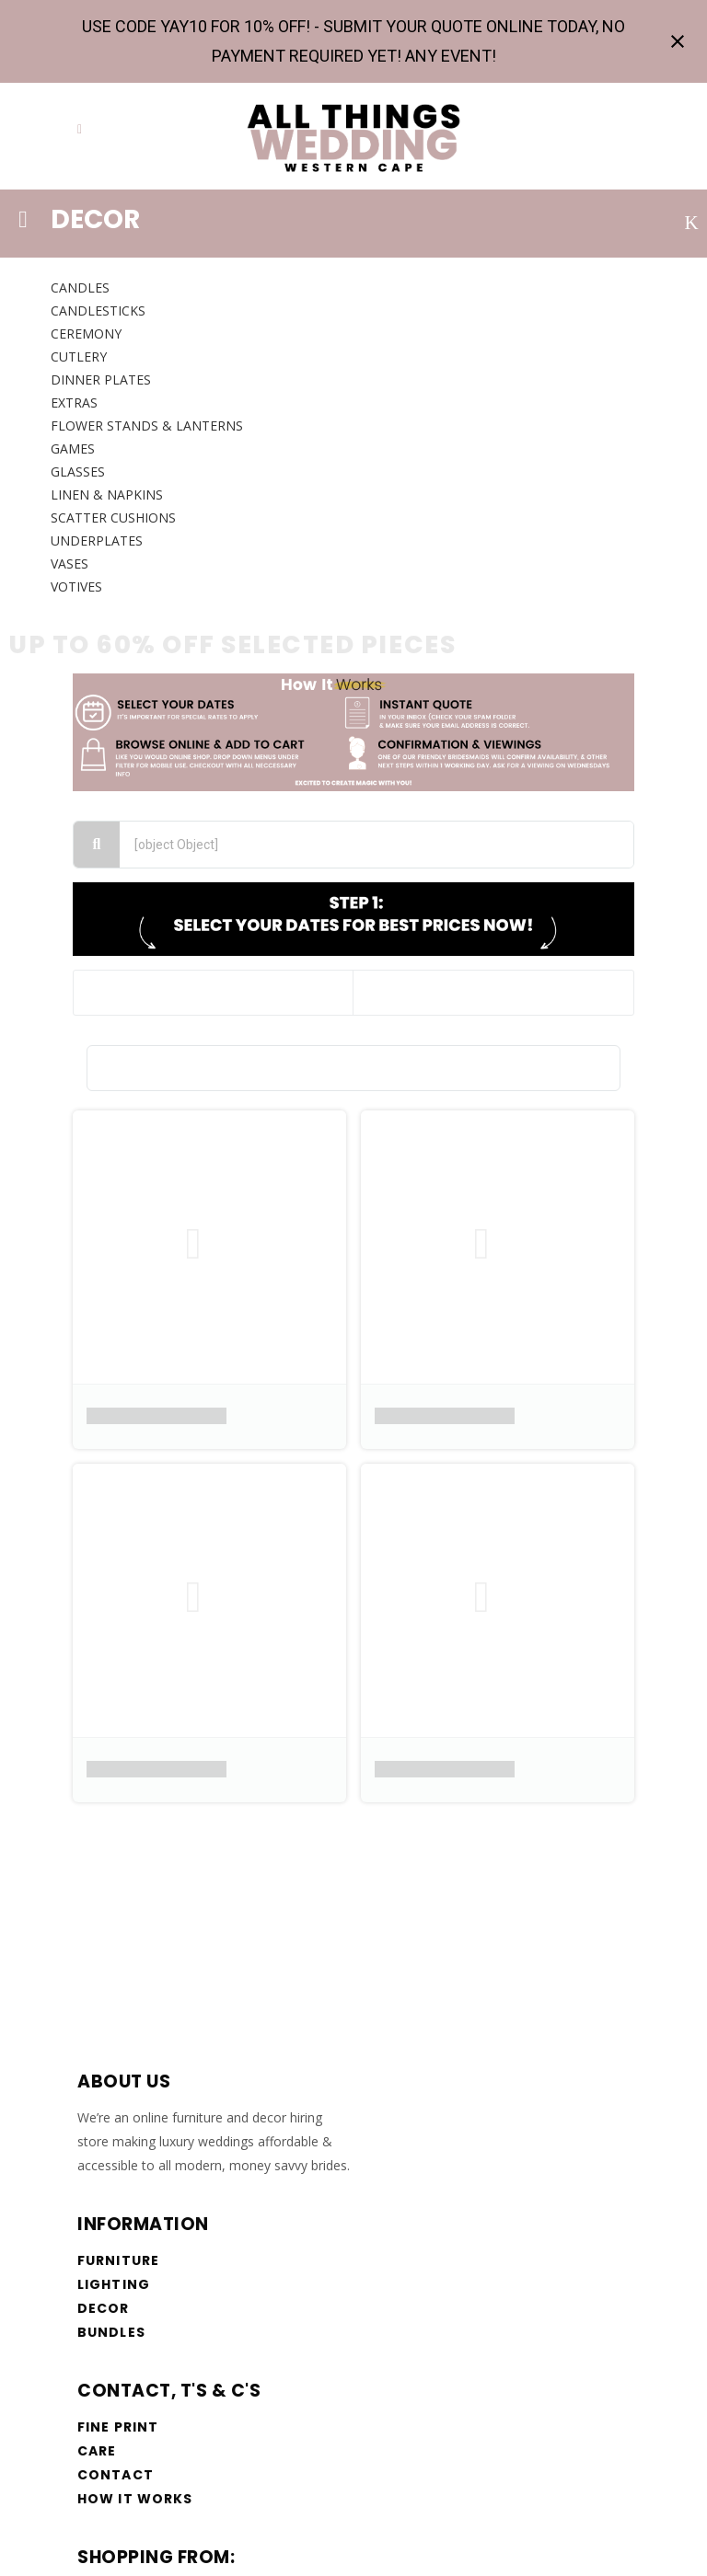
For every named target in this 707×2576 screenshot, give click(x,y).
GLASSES (78, 471)
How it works (134, 2499)
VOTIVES (76, 586)
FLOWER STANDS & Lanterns (147, 425)
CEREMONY (86, 333)
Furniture (118, 2260)
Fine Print (117, 2427)
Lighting (113, 2284)
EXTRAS (74, 402)
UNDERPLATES (97, 540)
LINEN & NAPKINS (107, 494)
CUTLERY (79, 356)
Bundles (111, 2332)
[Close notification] (677, 41)
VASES (69, 563)
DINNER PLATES (101, 379)
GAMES (73, 448)
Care (96, 2451)
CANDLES (80, 287)
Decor (103, 2308)
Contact (115, 2475)
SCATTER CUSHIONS (113, 517)
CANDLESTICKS (98, 310)
